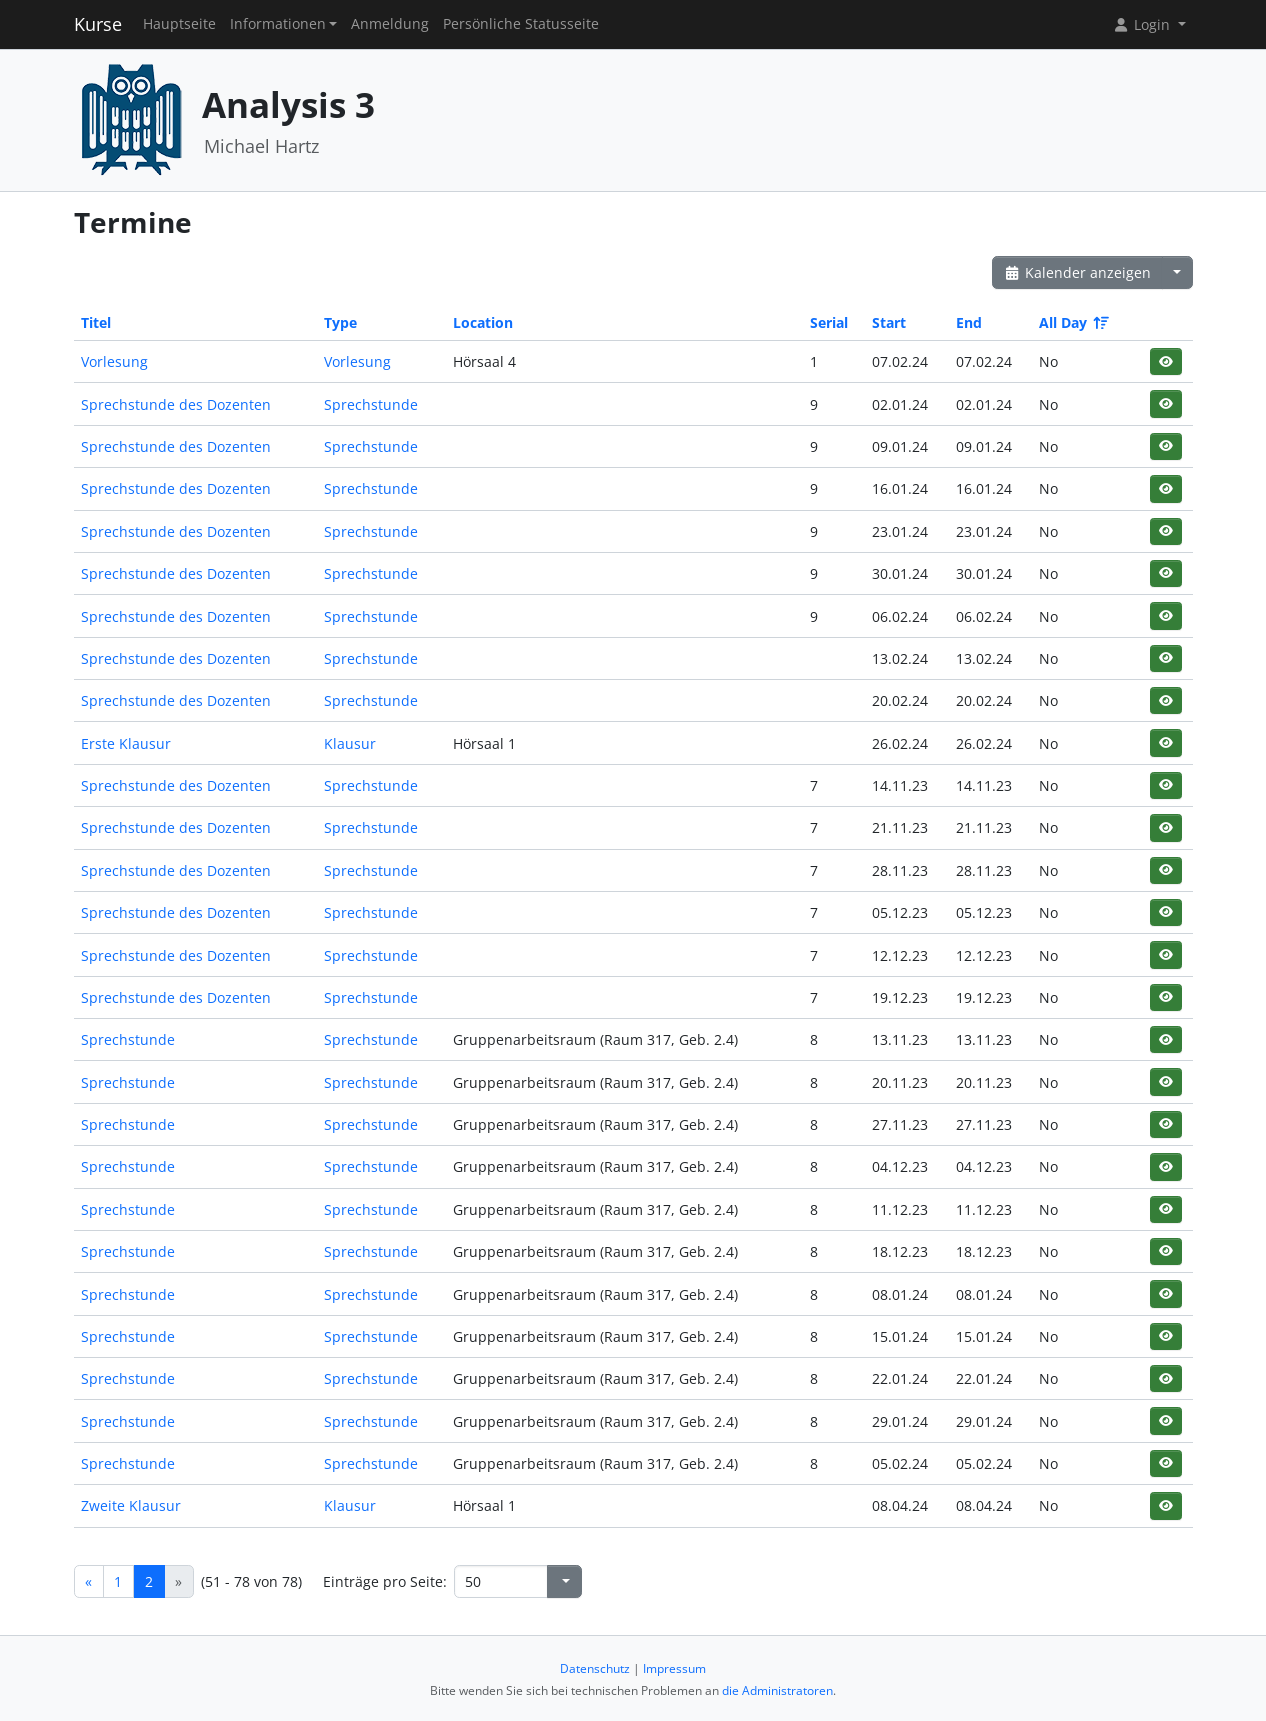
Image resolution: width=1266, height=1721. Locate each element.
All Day (1072, 322)
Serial (829, 322)
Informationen (278, 24)
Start (889, 322)
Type (340, 322)
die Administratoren (777, 1690)
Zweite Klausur (131, 1505)
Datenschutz (595, 1668)
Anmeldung (390, 24)
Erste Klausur (126, 743)
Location (483, 322)
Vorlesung (114, 361)
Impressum (674, 1668)
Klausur (350, 743)
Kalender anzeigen (1078, 272)
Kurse (98, 24)
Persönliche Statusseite (521, 24)
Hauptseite (179, 24)
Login (1143, 24)
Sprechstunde (371, 404)
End (969, 322)
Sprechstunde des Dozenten (176, 404)
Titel (96, 322)
